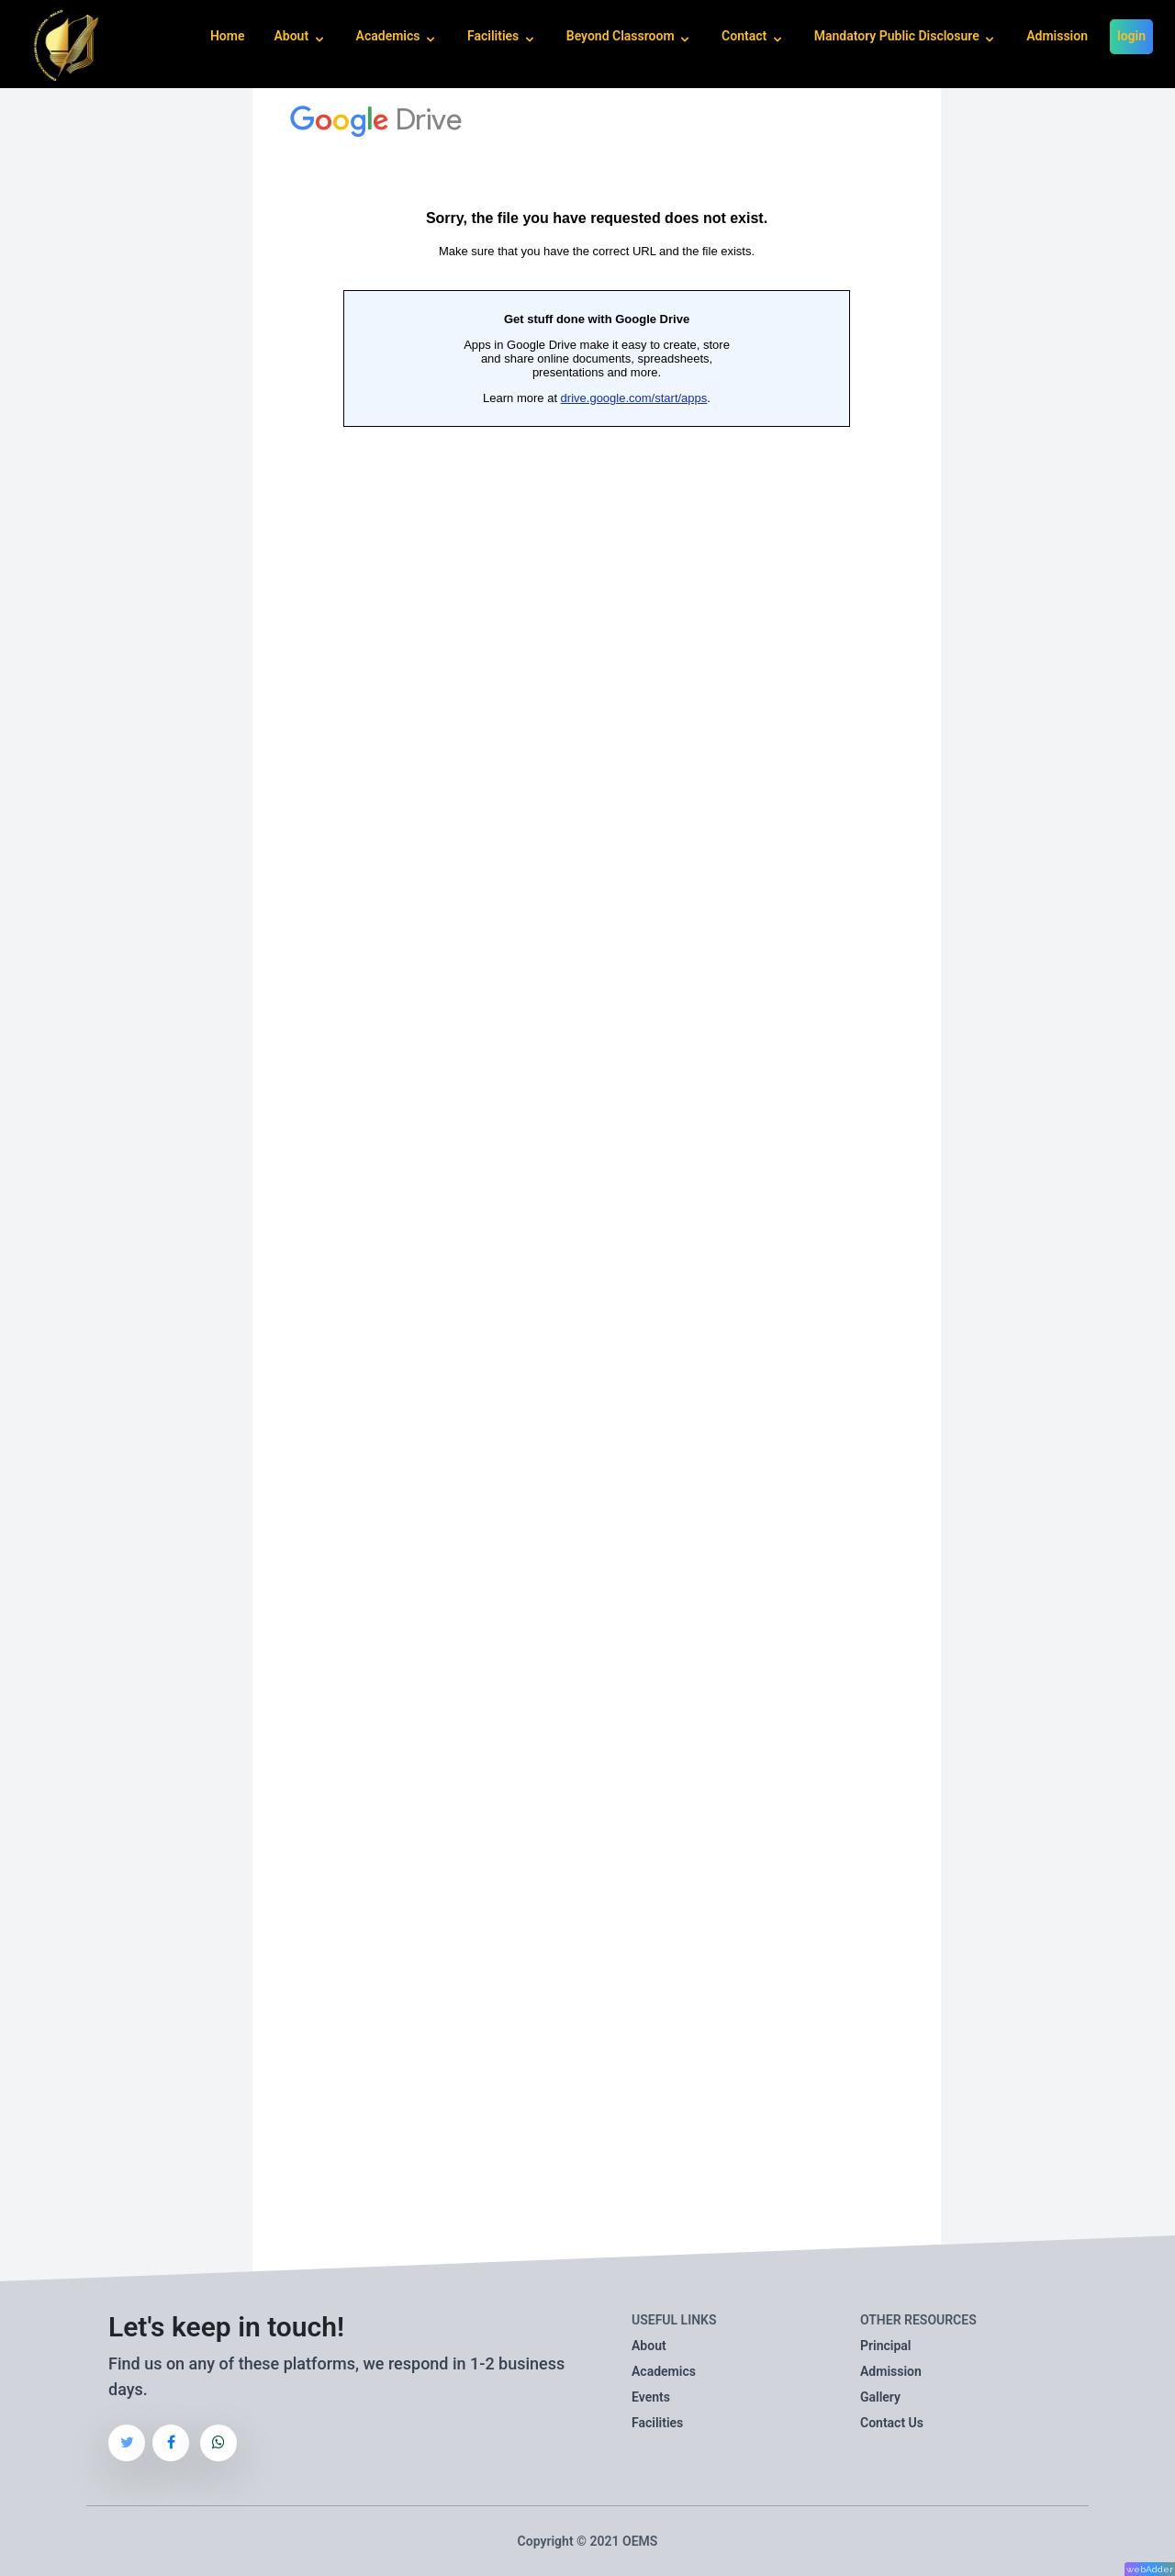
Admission (1057, 35)
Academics (664, 2371)
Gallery (880, 2397)
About (649, 2345)
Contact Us (891, 2422)
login (1131, 35)
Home (227, 35)
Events (651, 2397)
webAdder (1149, 2569)
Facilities (657, 2422)
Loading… (596, 1184)
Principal (885, 2345)
